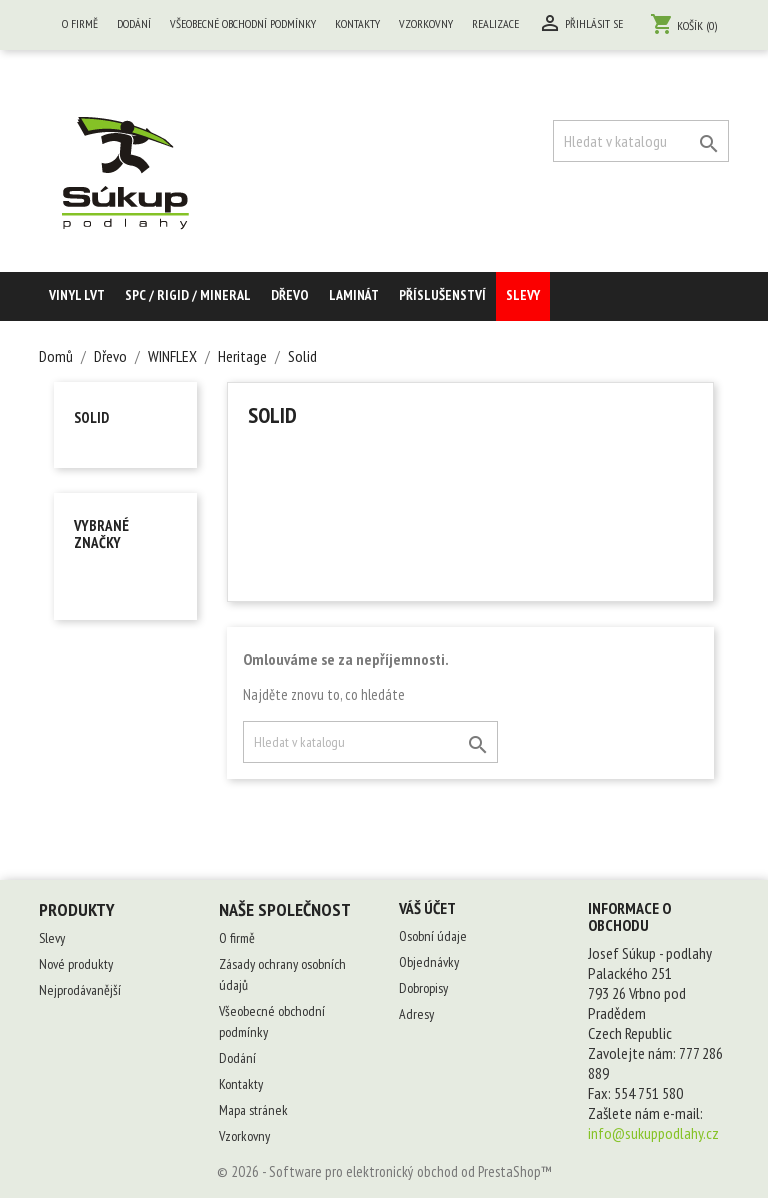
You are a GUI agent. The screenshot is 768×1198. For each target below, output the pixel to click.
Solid (91, 417)
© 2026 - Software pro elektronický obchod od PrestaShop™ (384, 1171)
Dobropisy (423, 988)
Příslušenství (442, 295)
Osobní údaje (433, 936)
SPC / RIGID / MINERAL (188, 295)
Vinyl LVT (77, 295)
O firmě (80, 23)
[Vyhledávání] (641, 141)
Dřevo (290, 295)
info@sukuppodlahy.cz (653, 1133)
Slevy (523, 295)
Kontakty (357, 23)
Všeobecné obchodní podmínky (243, 23)
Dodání (134, 23)
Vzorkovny (426, 23)
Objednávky (429, 962)
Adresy (416, 1014)
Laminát (354, 295)
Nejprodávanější (80, 990)
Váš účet (427, 908)
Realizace (495, 23)
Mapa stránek (253, 1110)
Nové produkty (76, 964)
